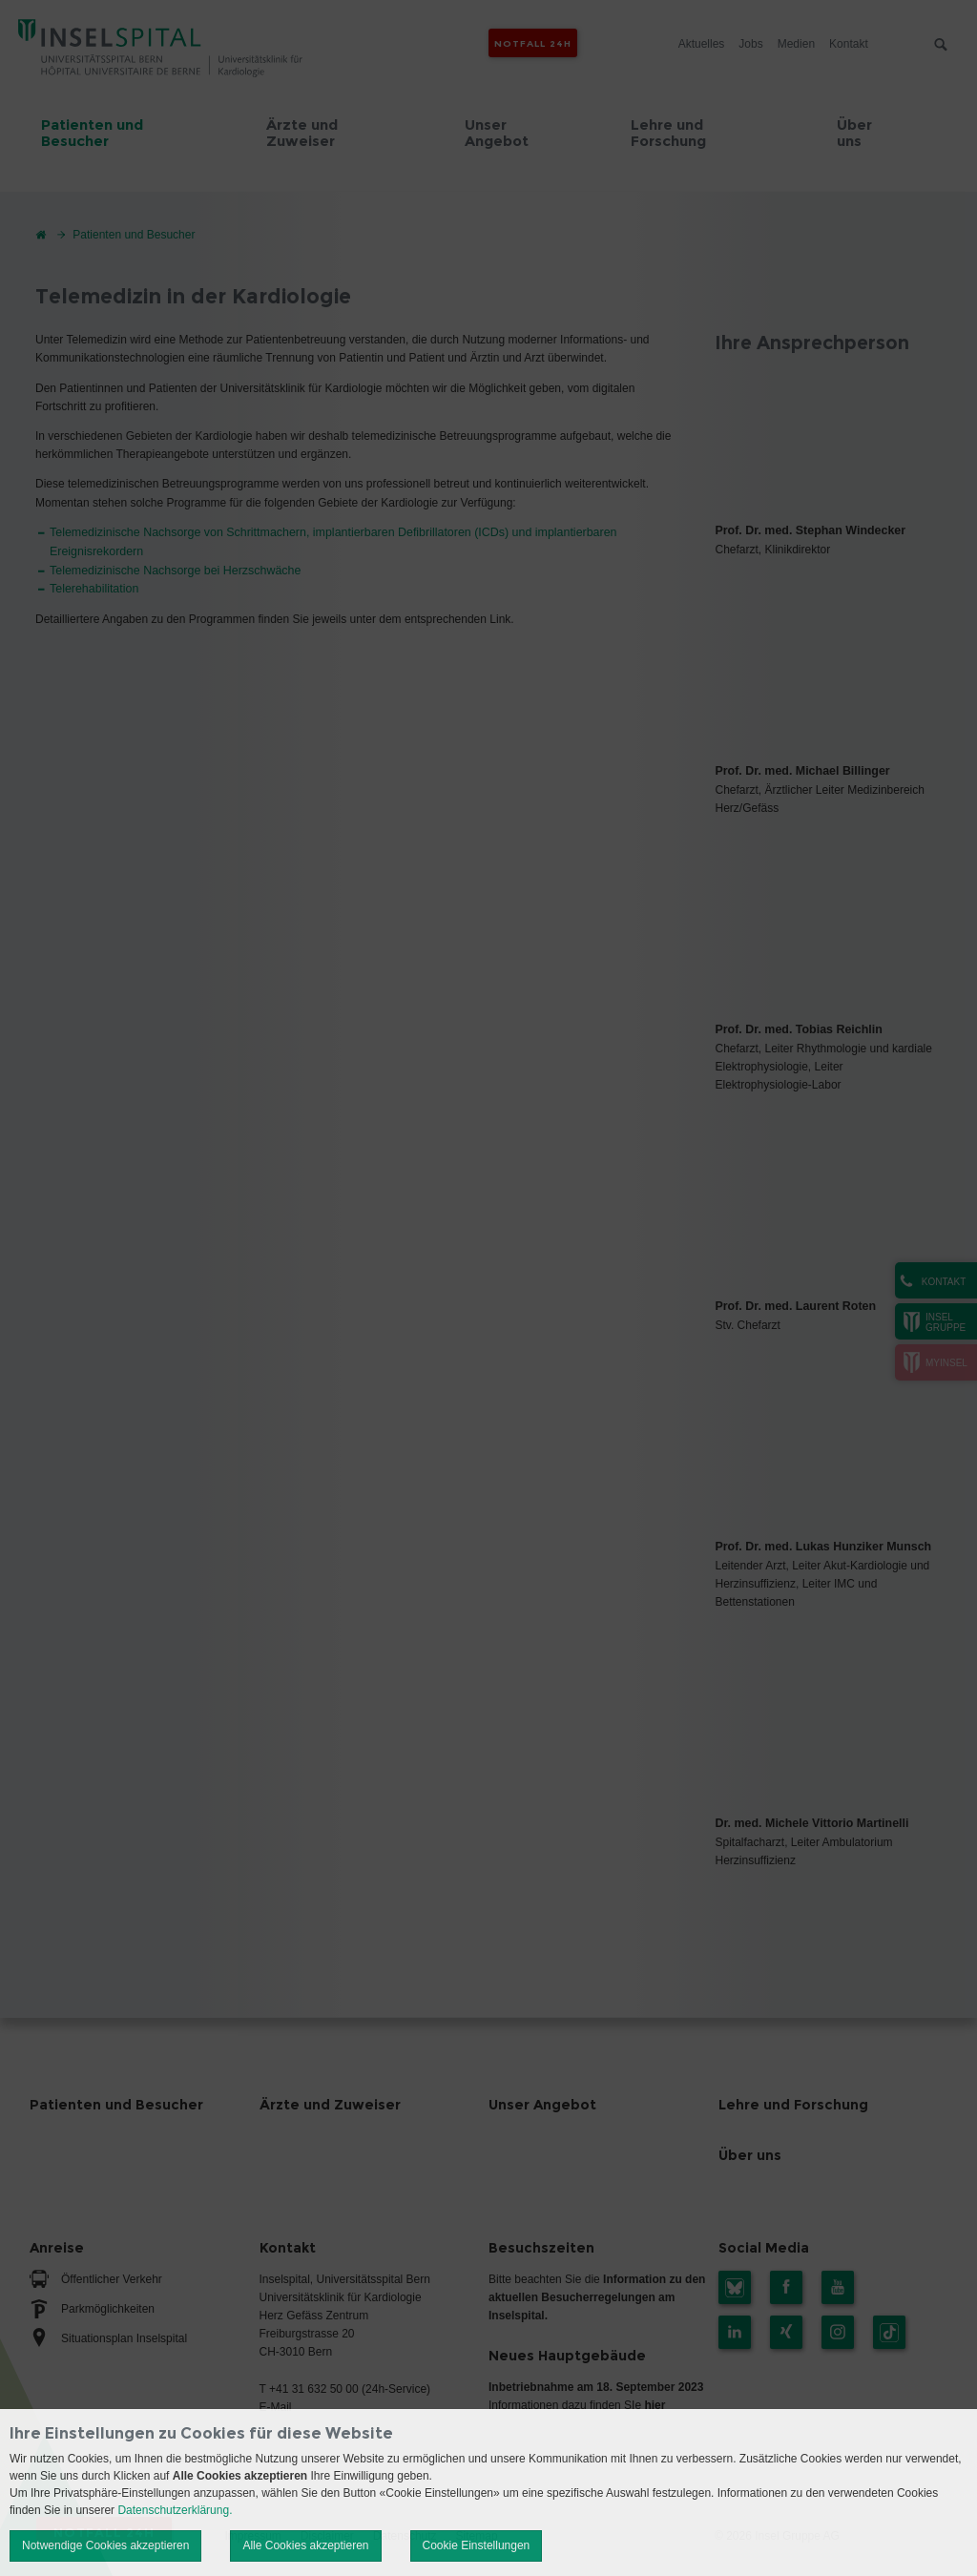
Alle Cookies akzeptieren (305, 2545)
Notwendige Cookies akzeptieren (105, 2545)
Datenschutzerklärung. (174, 2510)
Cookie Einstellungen (476, 2545)
